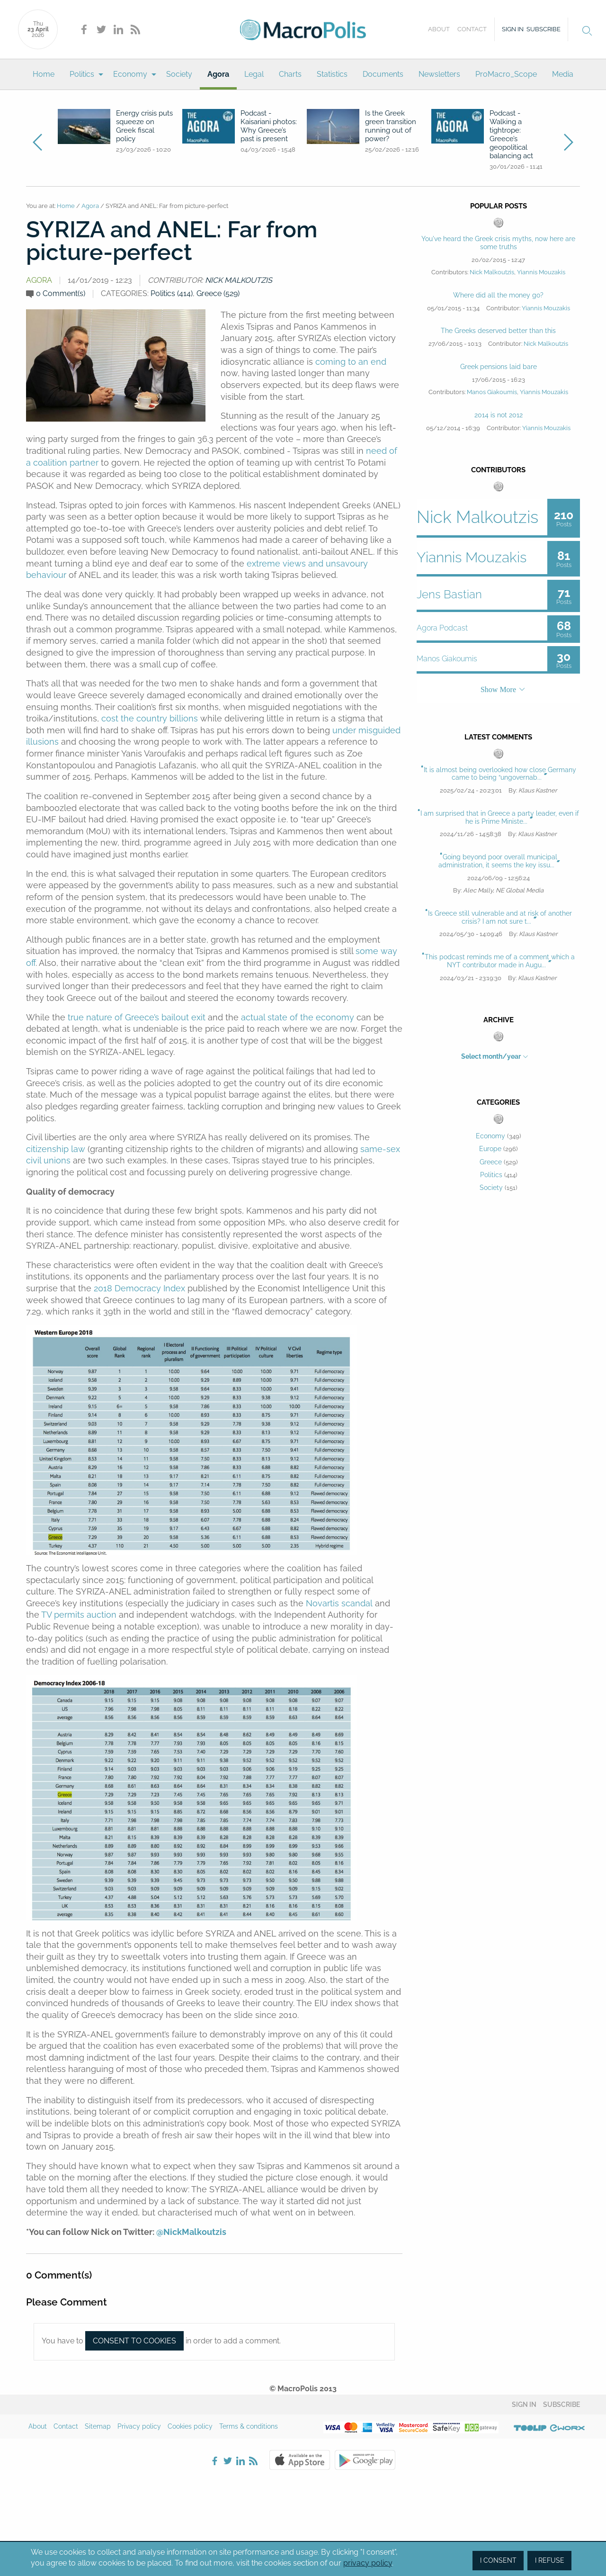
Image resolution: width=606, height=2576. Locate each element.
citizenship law (55, 1149)
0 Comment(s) (60, 293)
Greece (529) (218, 293)
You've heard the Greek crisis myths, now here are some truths (498, 243)
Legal (254, 74)
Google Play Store (365, 2460)
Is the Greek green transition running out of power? (390, 126)
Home (43, 74)
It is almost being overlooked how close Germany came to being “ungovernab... (500, 774)
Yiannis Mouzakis (541, 272)
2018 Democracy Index (139, 1288)
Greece (491, 1162)
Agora (218, 74)
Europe (490, 1149)
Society (179, 74)
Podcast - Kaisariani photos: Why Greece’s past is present (269, 126)
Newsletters (439, 74)
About (439, 29)
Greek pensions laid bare (498, 366)
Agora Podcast (442, 627)
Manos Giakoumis (492, 392)
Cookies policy (190, 2426)
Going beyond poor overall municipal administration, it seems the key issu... (497, 861)
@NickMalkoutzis (191, 2232)
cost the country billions (149, 718)
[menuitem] (43, 74)
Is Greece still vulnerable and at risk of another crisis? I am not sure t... (500, 917)
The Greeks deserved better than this (498, 330)
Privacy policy (139, 2426)
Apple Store (299, 2460)
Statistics (332, 74)
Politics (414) (172, 293)
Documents (383, 74)
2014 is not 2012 (498, 415)
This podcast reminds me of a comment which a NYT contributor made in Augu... (500, 961)
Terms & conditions (248, 2426)
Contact (472, 29)
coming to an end (350, 362)
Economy (130, 74)
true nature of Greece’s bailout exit (136, 1017)
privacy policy (367, 2562)
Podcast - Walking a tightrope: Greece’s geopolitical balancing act (511, 134)
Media (562, 74)
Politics (82, 74)
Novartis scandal (339, 1603)
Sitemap (98, 2426)
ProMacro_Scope (506, 74)
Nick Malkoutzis (238, 280)
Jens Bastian (449, 594)
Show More (498, 689)
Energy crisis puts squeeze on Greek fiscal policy (144, 126)
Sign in (513, 29)
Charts (290, 74)
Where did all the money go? (498, 295)
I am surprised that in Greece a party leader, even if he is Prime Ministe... (499, 817)
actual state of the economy (297, 1017)
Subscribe (543, 29)
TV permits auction (78, 1615)
